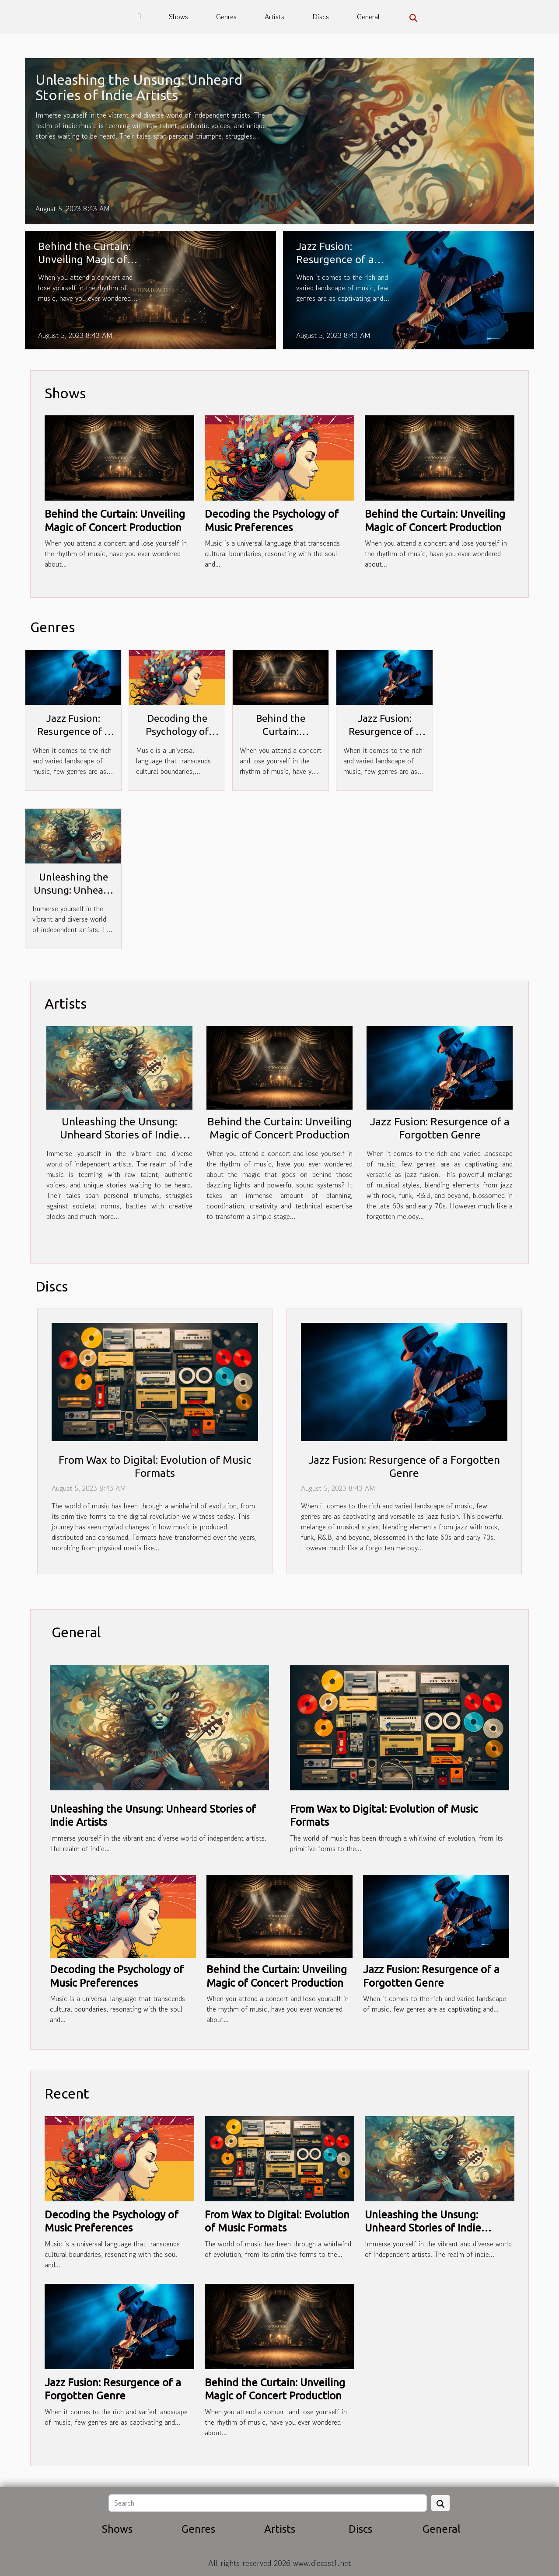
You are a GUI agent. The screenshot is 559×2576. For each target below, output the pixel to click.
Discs (320, 16)
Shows (178, 16)
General (368, 16)
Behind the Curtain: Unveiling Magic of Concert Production (84, 259)
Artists (274, 16)
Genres (226, 16)
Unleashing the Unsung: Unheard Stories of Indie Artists (139, 87)
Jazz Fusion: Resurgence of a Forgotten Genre (336, 259)
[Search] (267, 2503)
